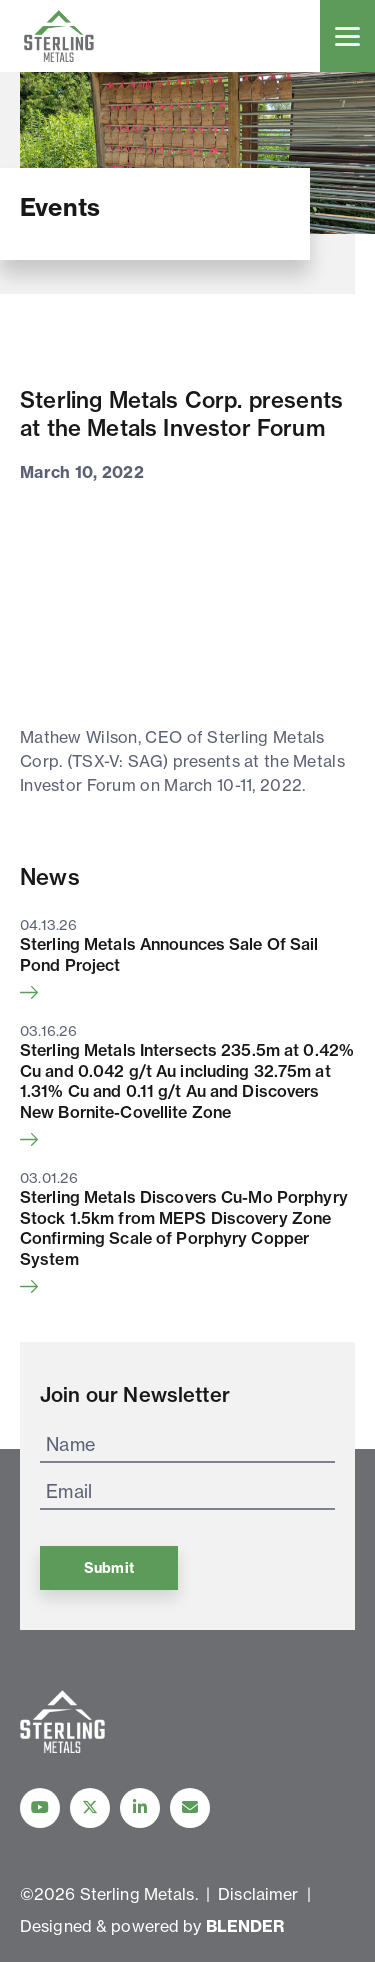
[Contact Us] (190, 1808)
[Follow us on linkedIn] (140, 1808)
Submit (109, 1568)
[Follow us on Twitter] (90, 1808)
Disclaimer (258, 1894)
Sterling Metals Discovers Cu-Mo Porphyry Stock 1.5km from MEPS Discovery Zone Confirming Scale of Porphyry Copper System (184, 1227)
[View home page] (62, 1747)
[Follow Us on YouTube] (40, 1808)
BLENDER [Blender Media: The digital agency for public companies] (245, 1926)
